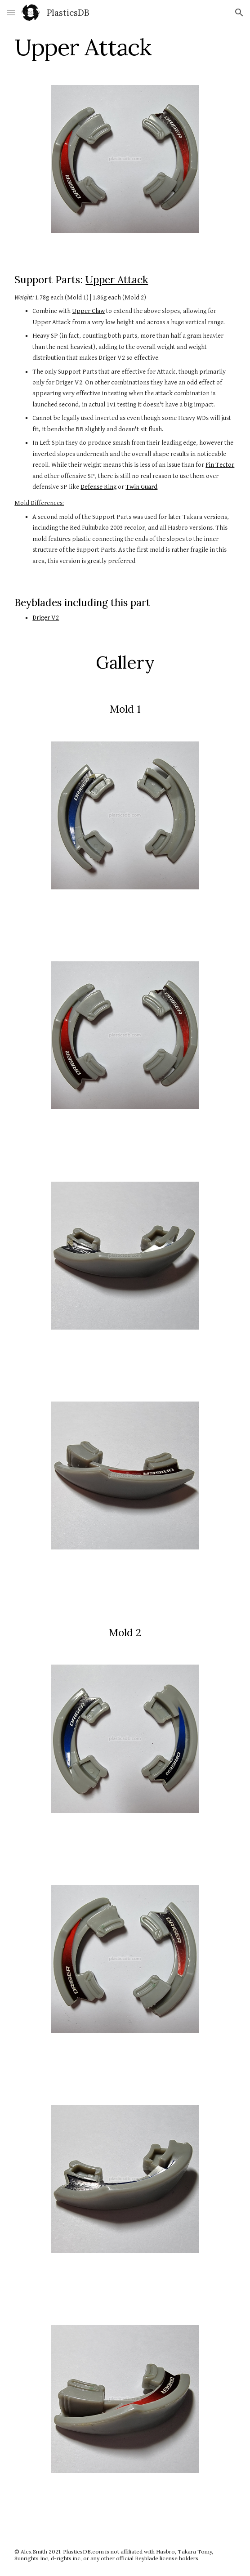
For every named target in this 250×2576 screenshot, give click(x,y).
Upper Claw (88, 311)
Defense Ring (98, 487)
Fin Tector (219, 465)
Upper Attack (116, 279)
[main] (125, 47)
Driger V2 (45, 617)
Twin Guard (141, 487)
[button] (11, 12)
